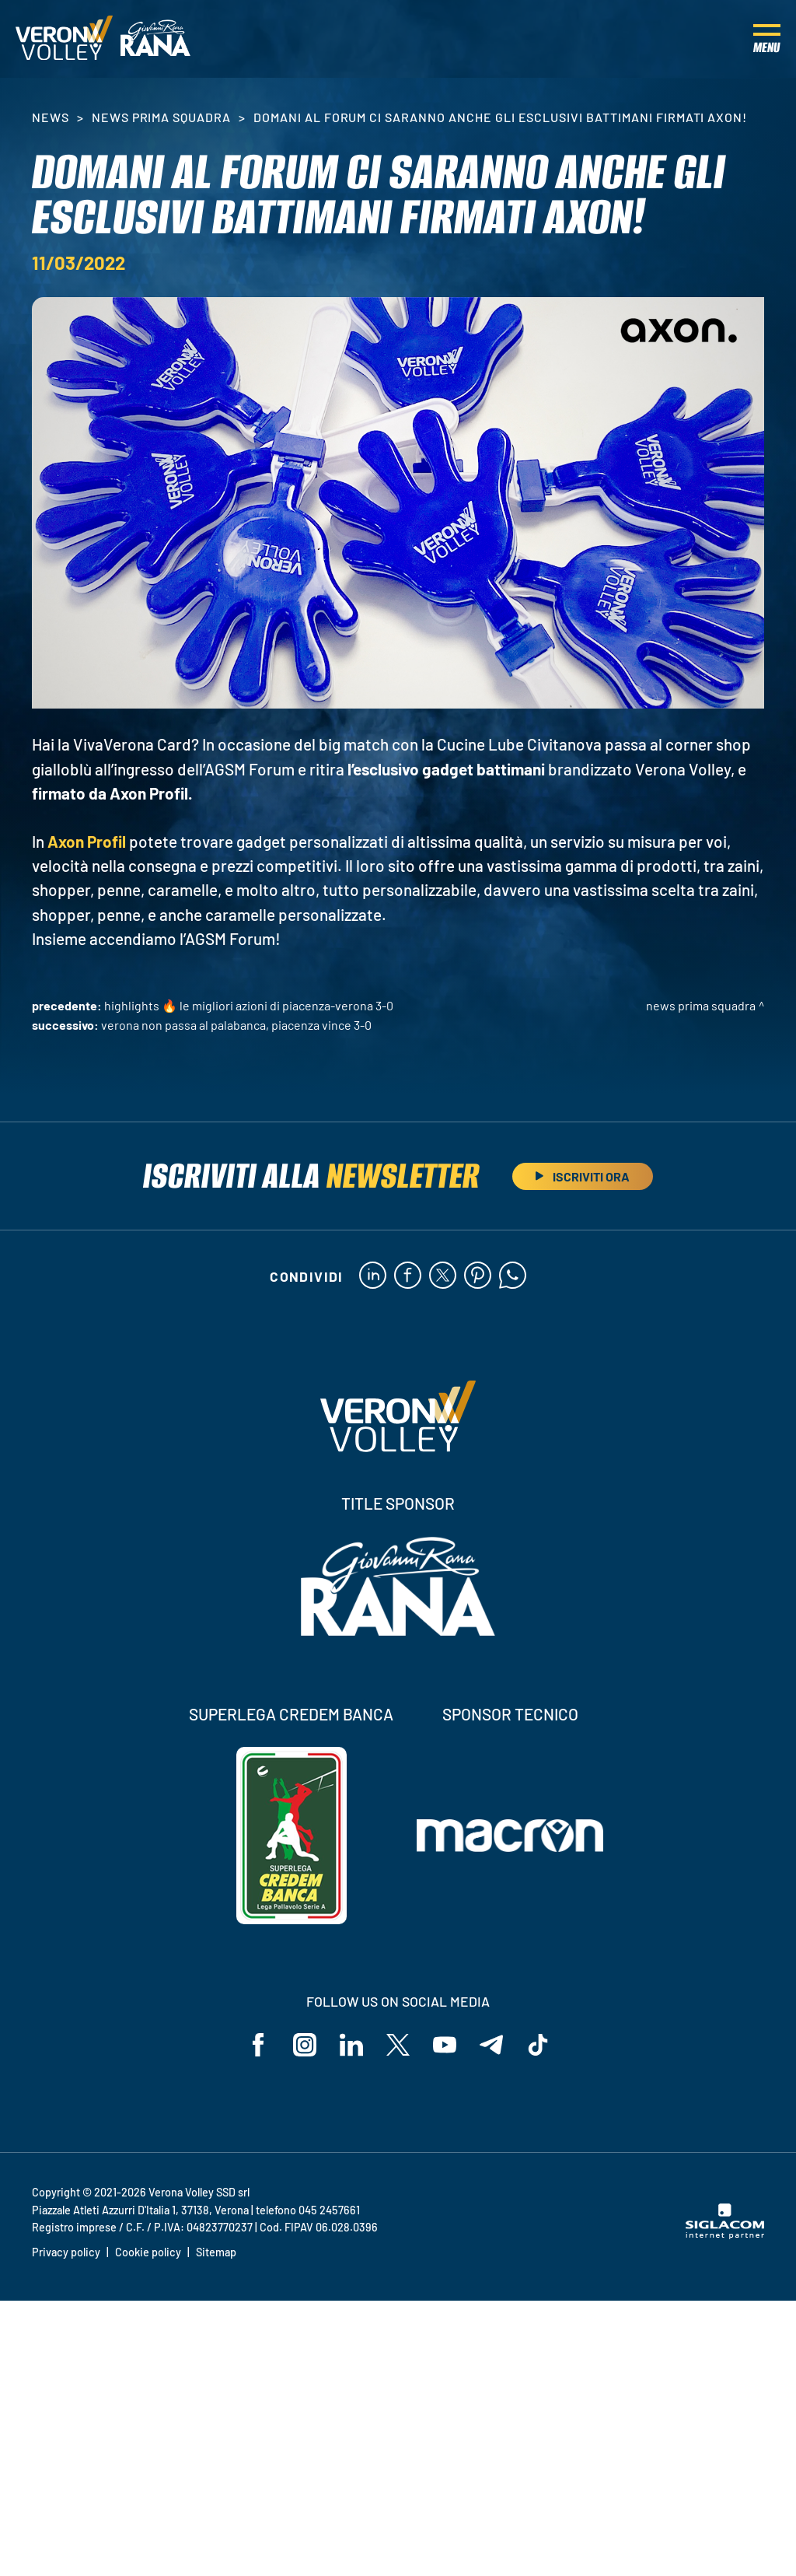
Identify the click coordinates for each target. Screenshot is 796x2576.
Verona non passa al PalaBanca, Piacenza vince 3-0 (236, 1024)
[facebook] (407, 1276)
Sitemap (216, 2252)
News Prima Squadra (161, 117)
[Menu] (766, 39)
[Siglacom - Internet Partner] (725, 2235)
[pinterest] (477, 1276)
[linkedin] (372, 1276)
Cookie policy (148, 2252)
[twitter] (442, 1276)
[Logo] (64, 39)
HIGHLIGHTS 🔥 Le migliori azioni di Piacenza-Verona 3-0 (248, 1005)
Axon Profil (86, 841)
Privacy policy (66, 2252)
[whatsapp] (512, 1276)
